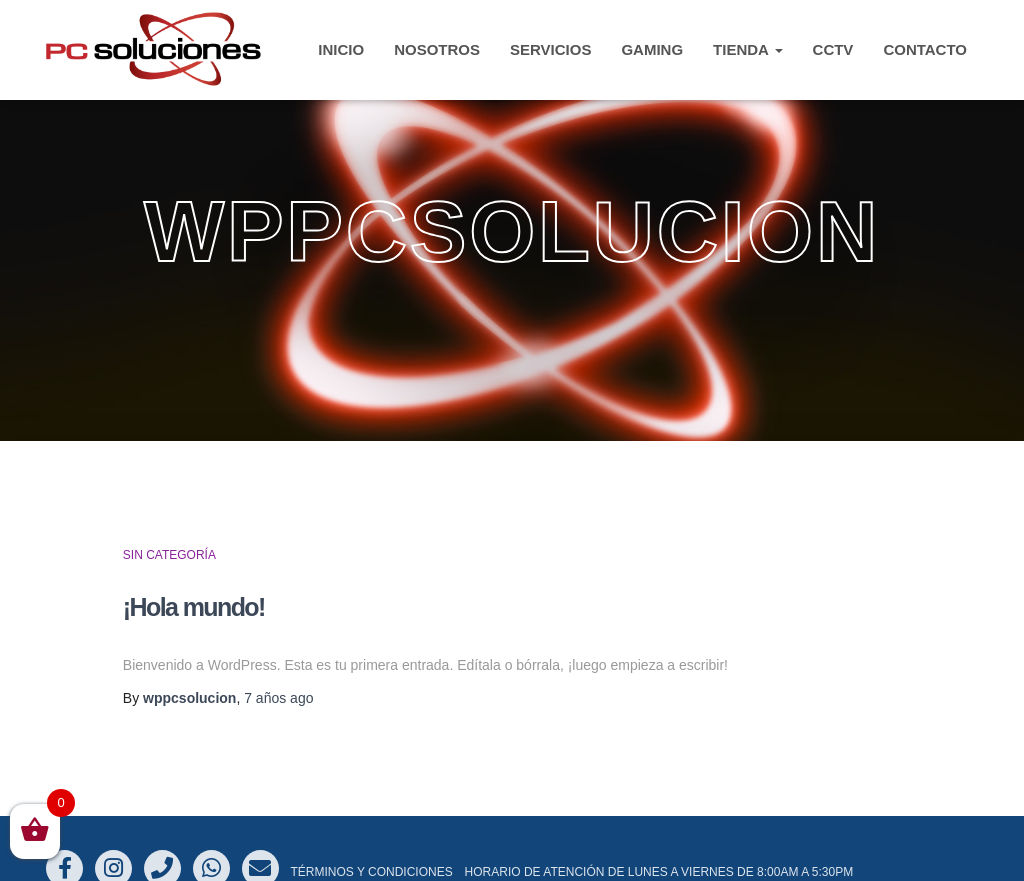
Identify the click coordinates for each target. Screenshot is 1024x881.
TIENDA (747, 49)
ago (278, 698)
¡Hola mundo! (194, 607)
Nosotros (437, 49)
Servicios (550, 49)
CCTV (833, 49)
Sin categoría (169, 555)
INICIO (341, 49)
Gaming (652, 49)
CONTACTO (925, 49)
